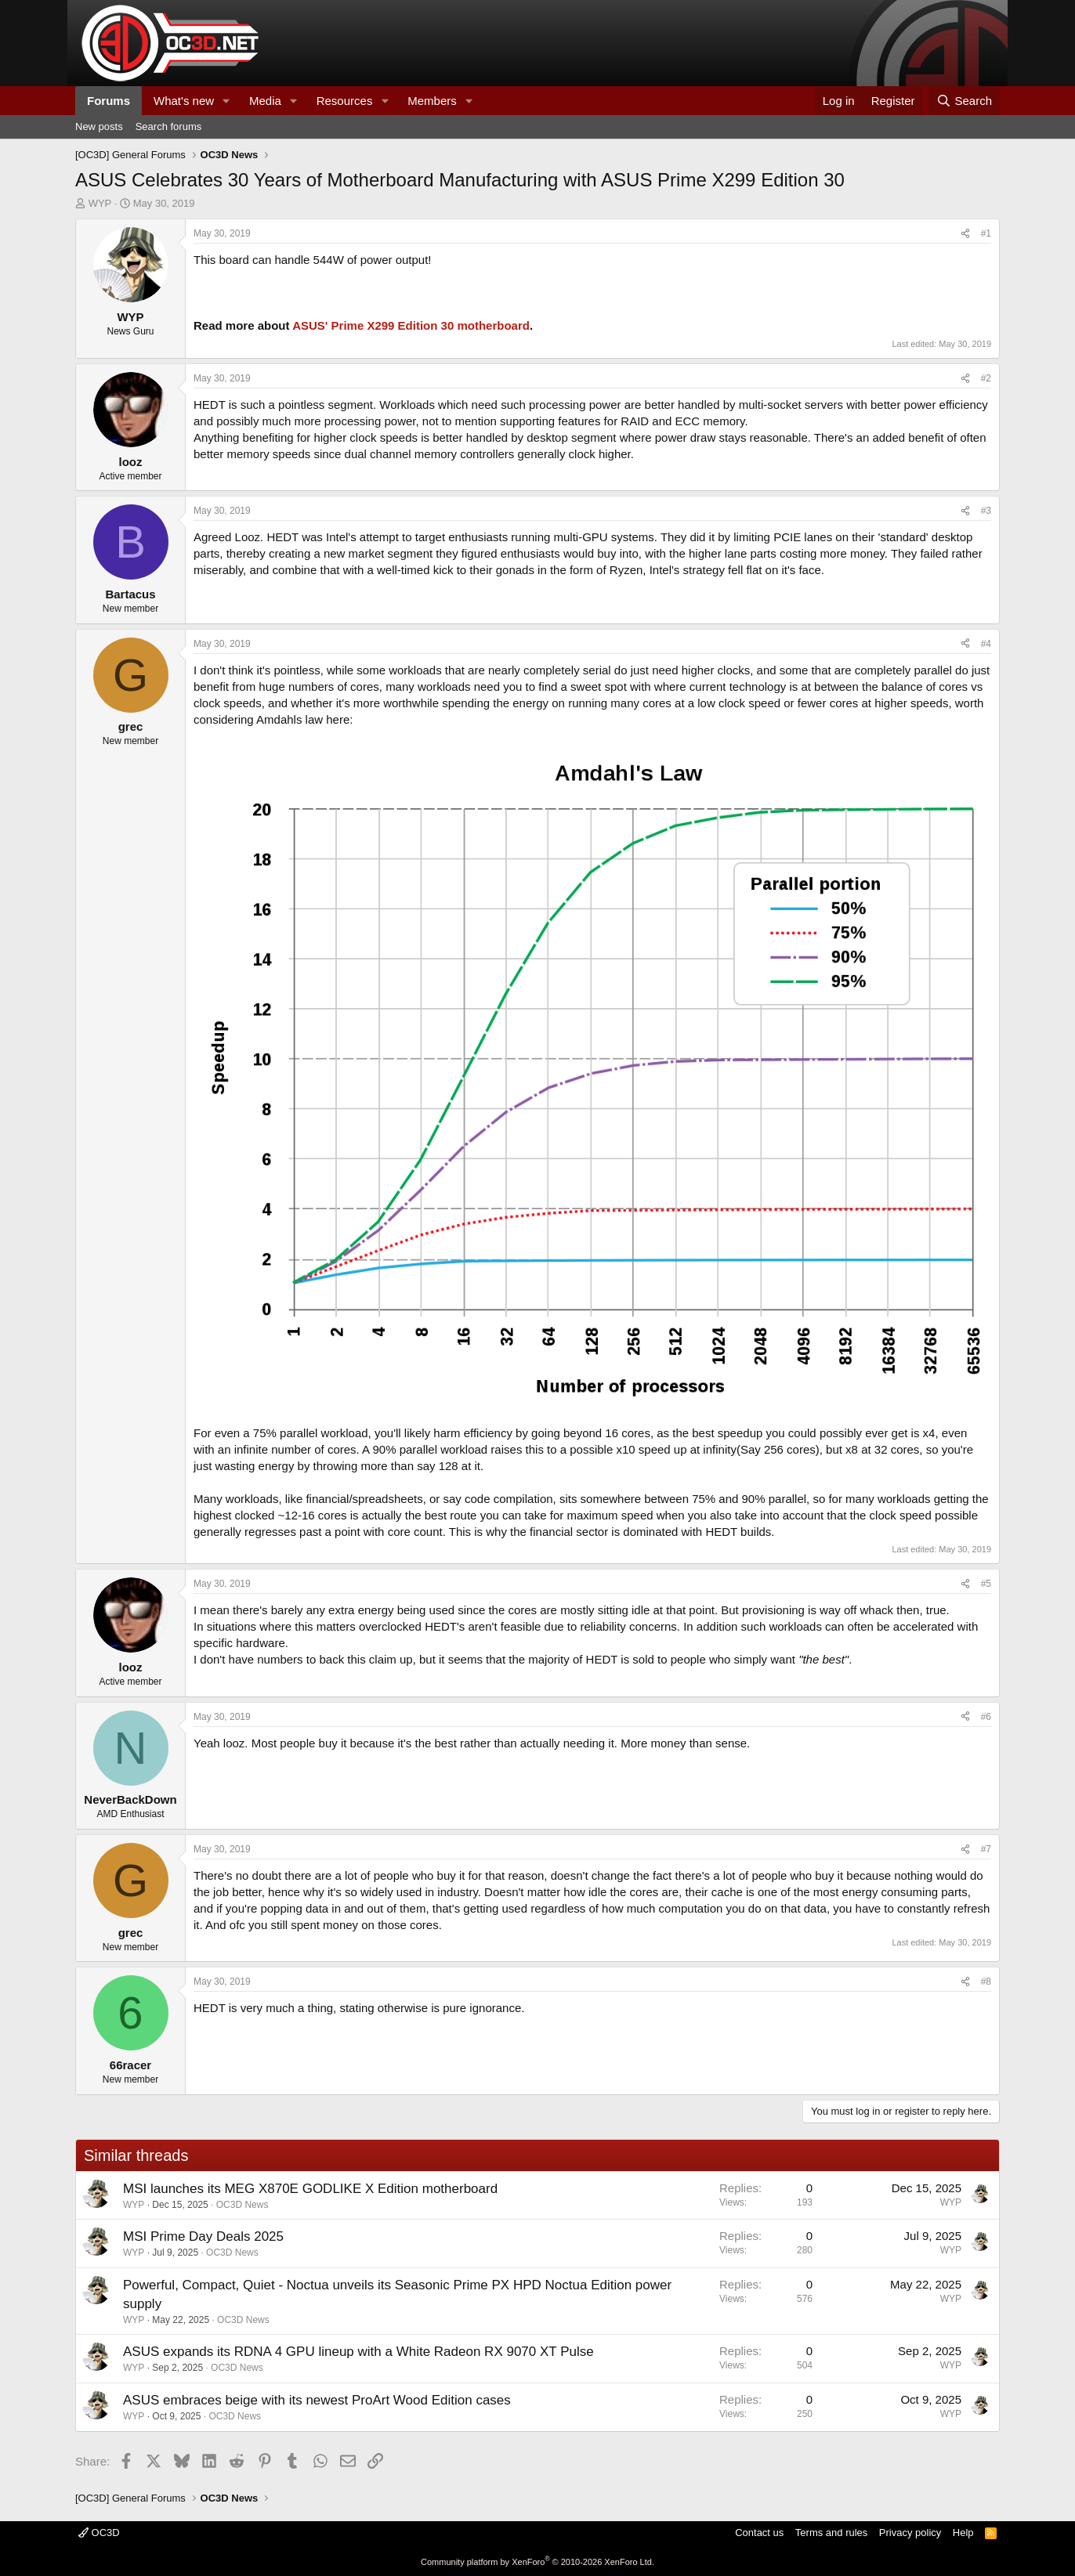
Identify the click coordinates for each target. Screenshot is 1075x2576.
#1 (986, 233)
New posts (99, 126)
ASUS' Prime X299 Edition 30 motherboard (411, 325)
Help (963, 2532)
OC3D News (242, 2204)
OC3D (99, 2532)
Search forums (169, 126)
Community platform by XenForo (537, 2562)
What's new (184, 100)
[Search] (964, 100)
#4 (986, 643)
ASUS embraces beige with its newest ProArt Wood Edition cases (317, 2400)
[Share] (965, 234)
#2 (986, 378)
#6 (986, 1716)
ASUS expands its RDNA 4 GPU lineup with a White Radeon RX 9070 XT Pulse (358, 2351)
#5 (986, 1583)
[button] (226, 100)
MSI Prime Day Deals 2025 (203, 2236)
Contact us (759, 2532)
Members (432, 100)
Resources (345, 100)
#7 (986, 1849)
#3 (986, 510)
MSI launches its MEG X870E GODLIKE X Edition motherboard (310, 2188)
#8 (986, 1981)
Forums (108, 100)
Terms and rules (831, 2532)
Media (265, 100)
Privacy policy (910, 2532)
